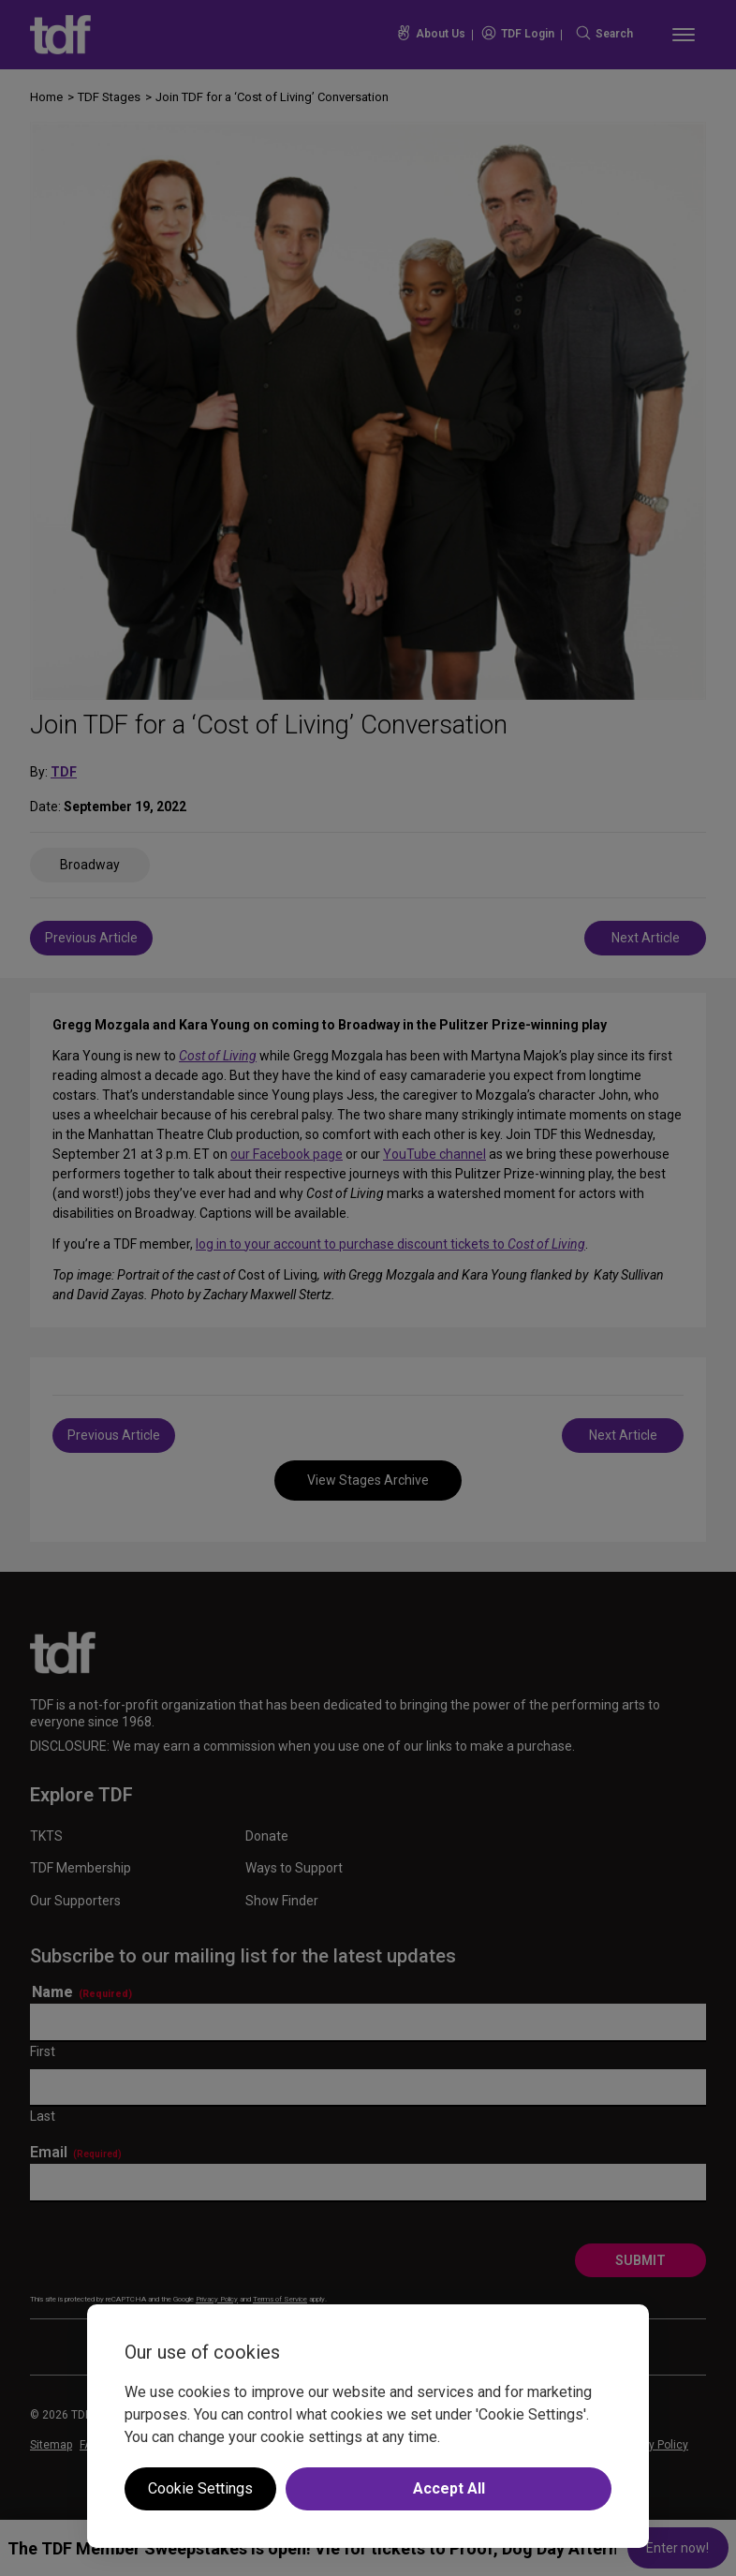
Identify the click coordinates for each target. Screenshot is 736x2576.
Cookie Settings (200, 2488)
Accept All (449, 2488)
